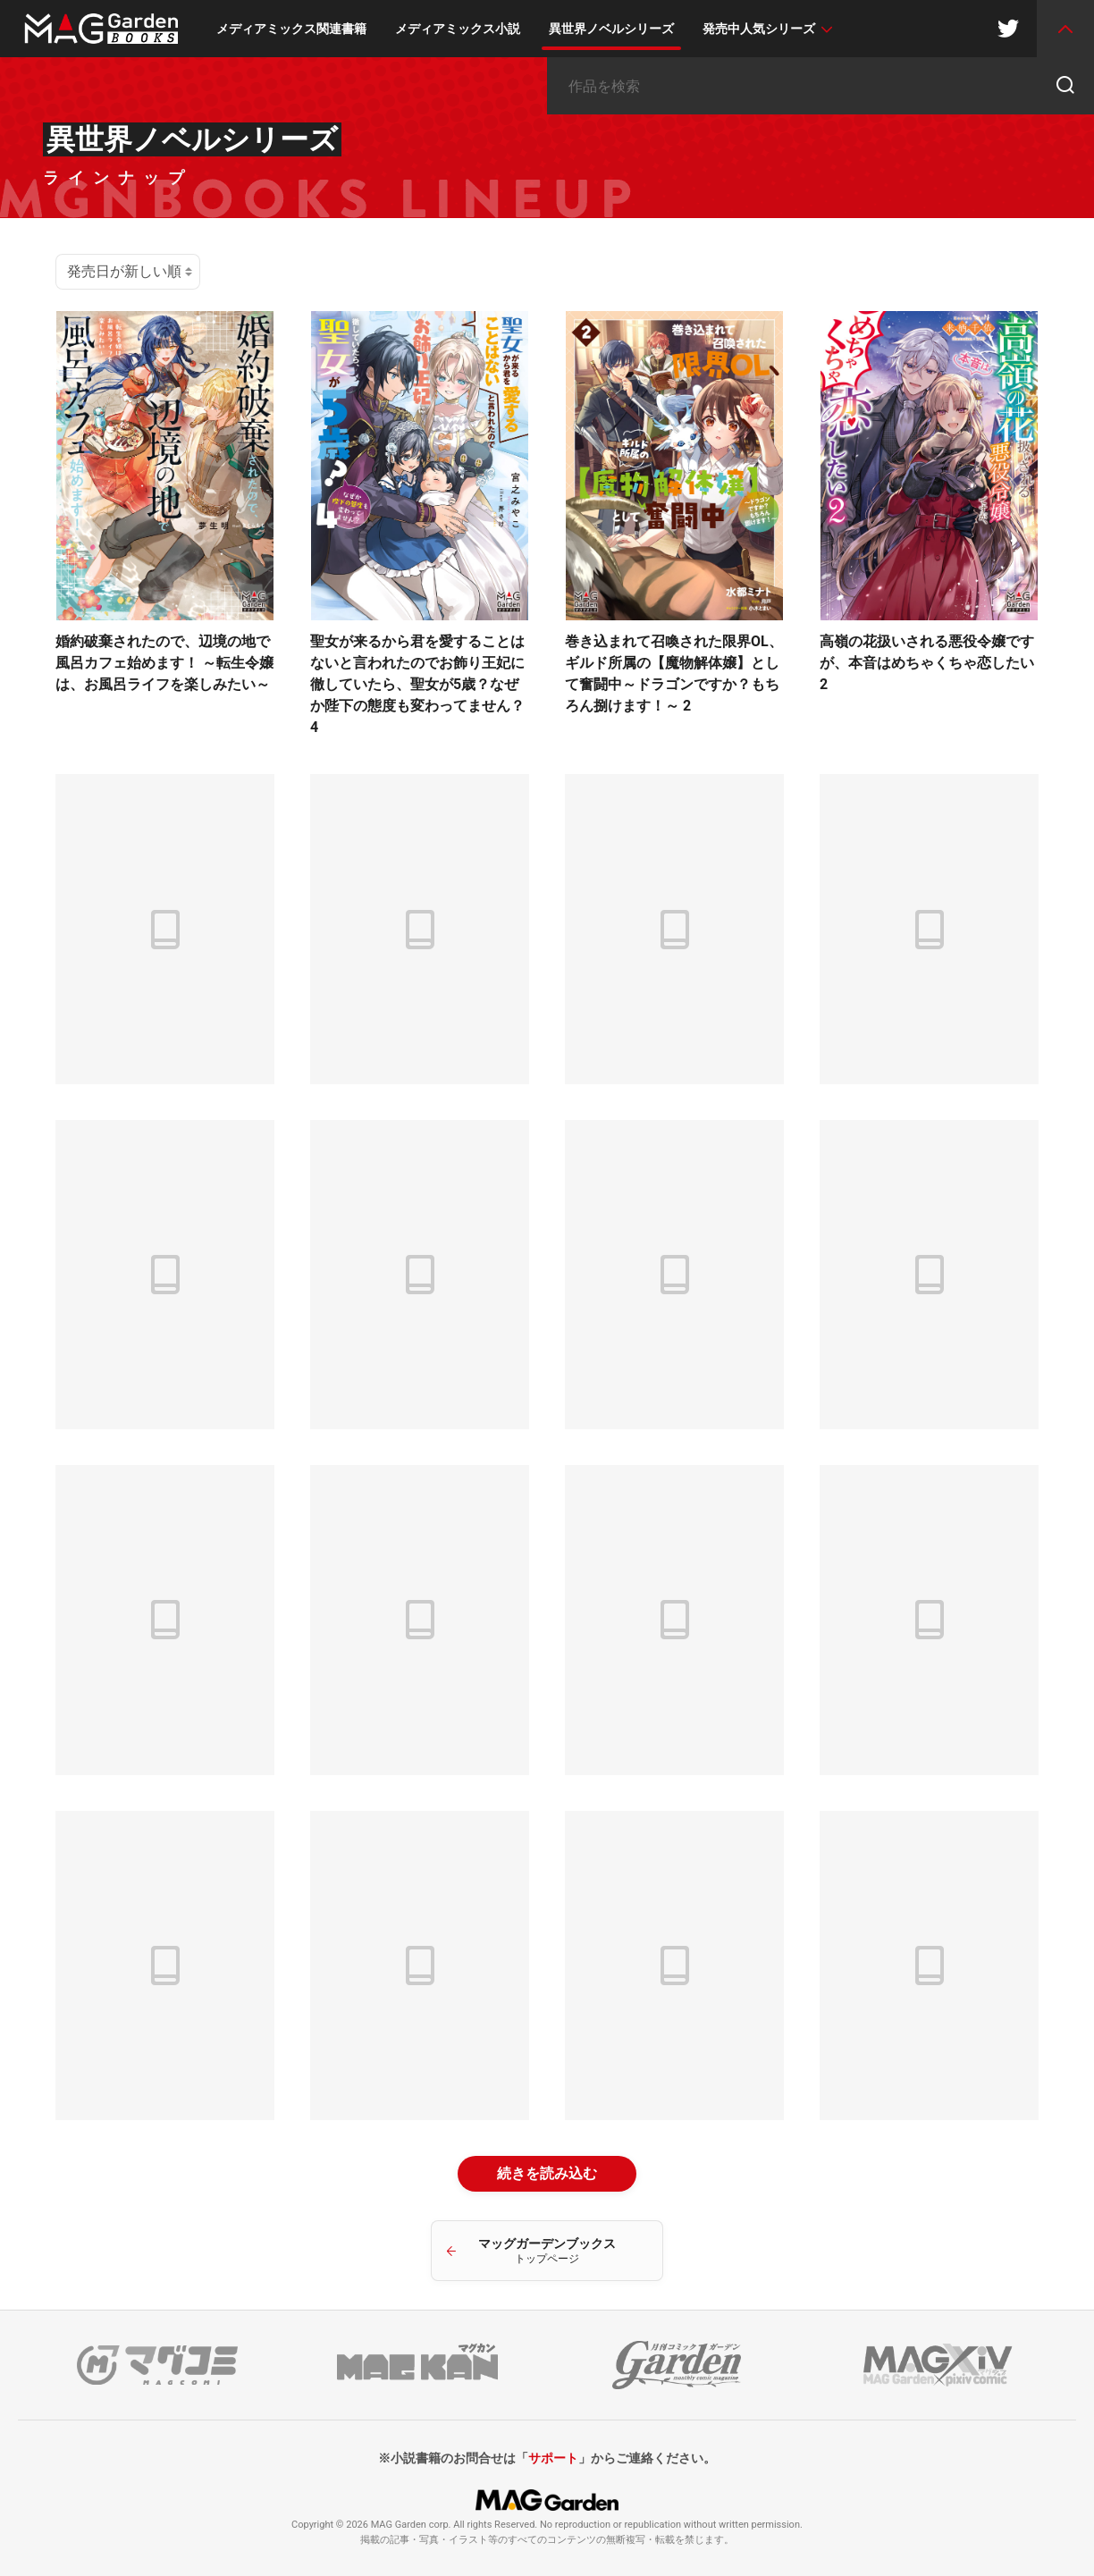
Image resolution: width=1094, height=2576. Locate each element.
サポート (553, 2458)
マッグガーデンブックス (547, 2251)
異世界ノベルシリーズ (611, 28)
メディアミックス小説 (457, 28)
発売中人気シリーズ (759, 28)
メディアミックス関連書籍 (291, 28)
